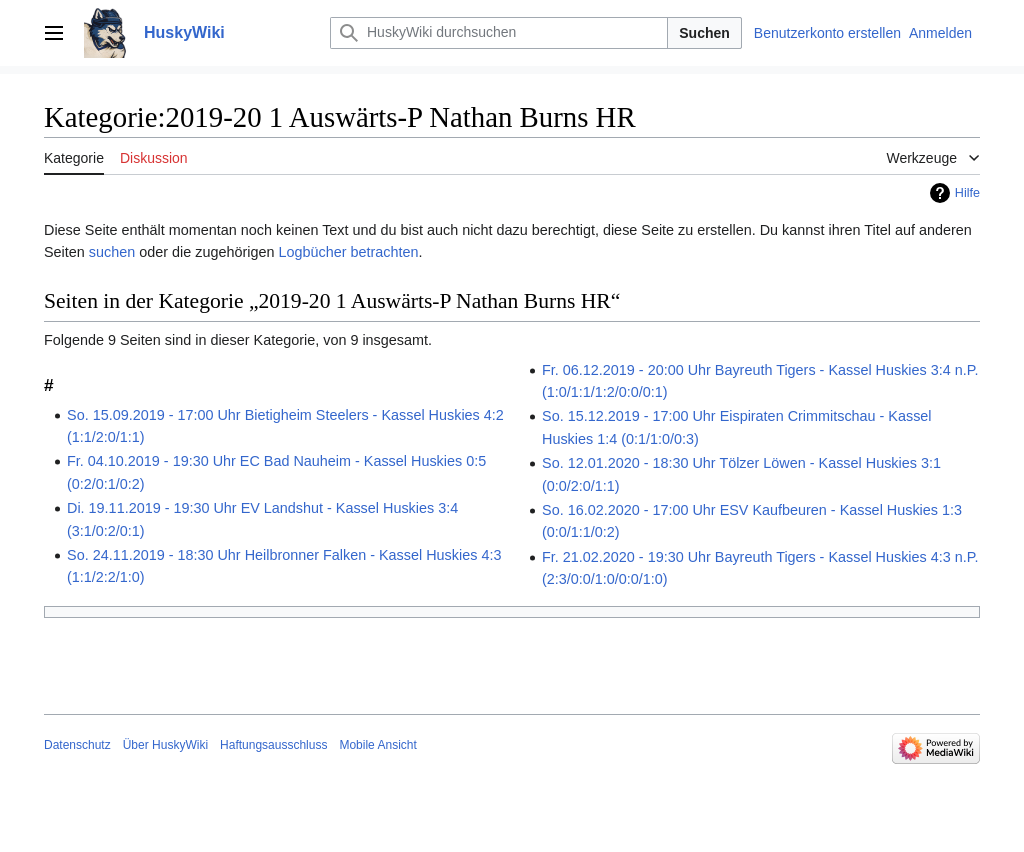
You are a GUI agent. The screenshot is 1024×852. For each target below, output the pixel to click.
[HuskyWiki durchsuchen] (499, 33)
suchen (112, 252)
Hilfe (967, 193)
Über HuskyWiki (165, 745)
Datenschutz (77, 745)
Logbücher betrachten (348, 252)
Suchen (704, 33)
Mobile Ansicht (377, 745)
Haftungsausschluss (273, 745)
